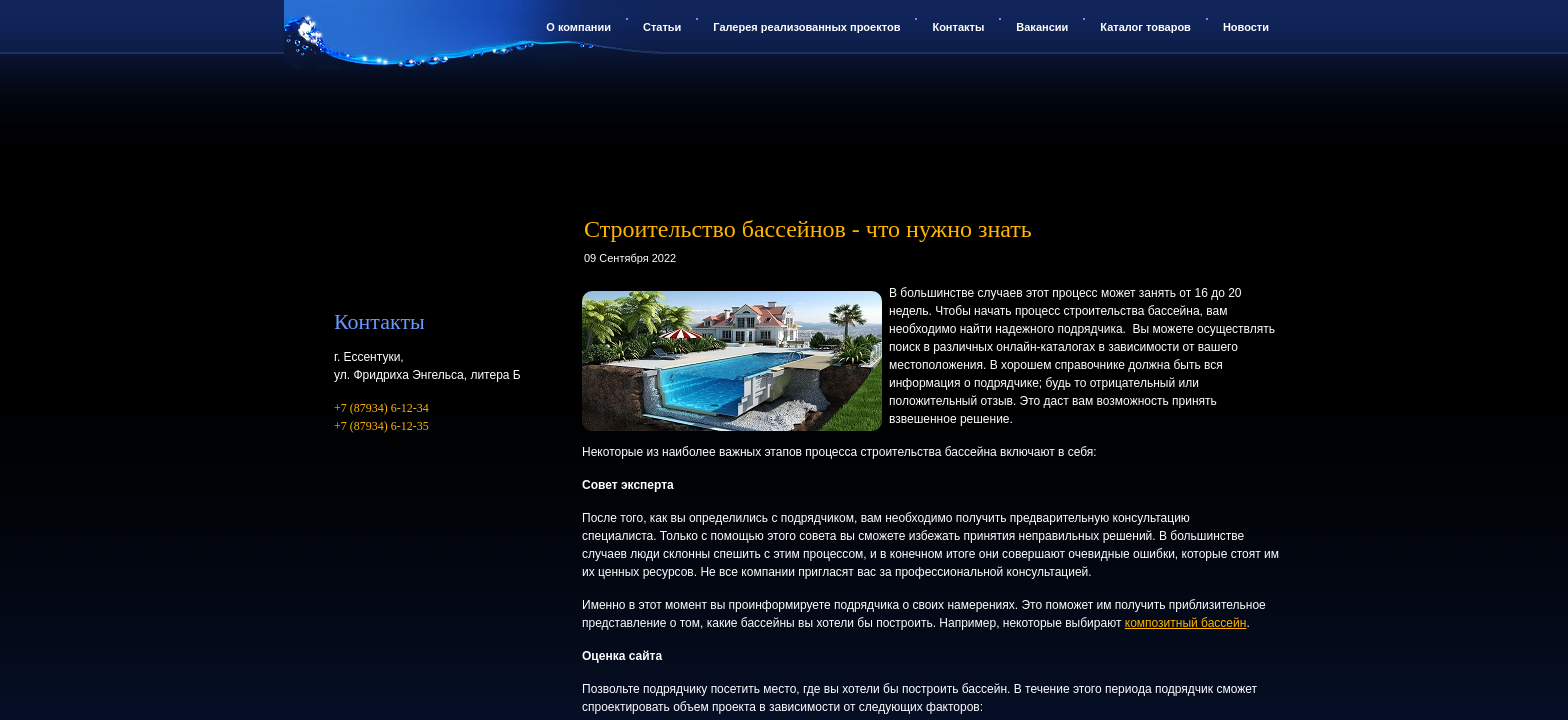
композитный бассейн (1186, 623)
